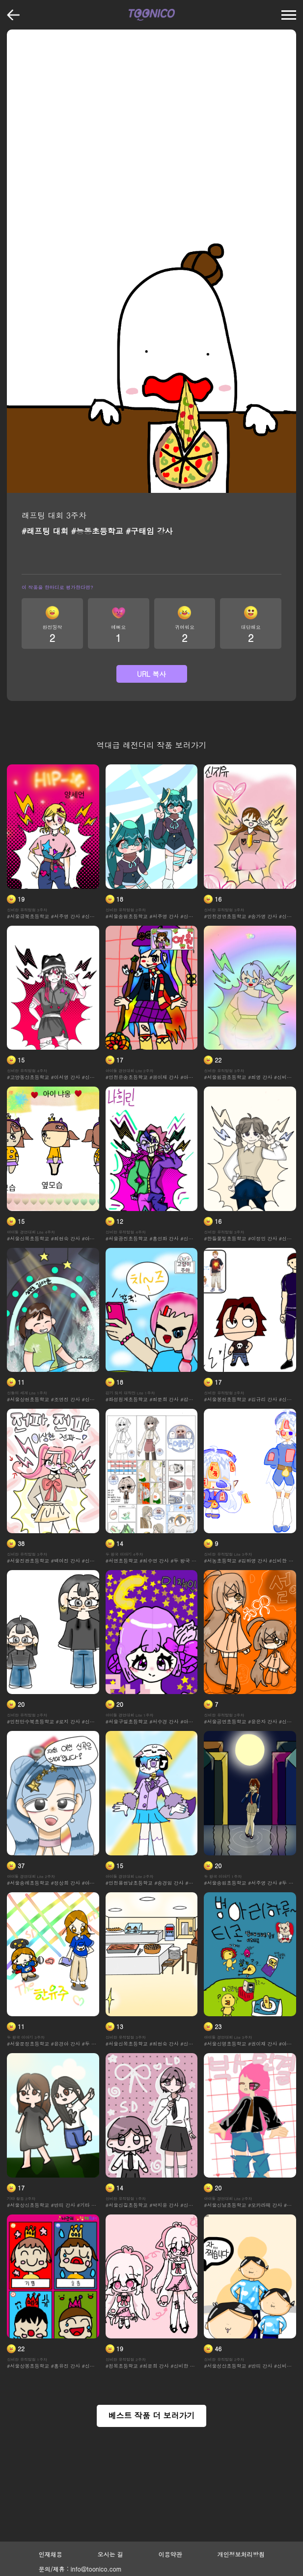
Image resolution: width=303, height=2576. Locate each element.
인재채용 (50, 2554)
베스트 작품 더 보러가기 (151, 2415)
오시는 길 (110, 2554)
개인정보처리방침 (240, 2554)
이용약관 (170, 2554)
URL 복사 (151, 674)
